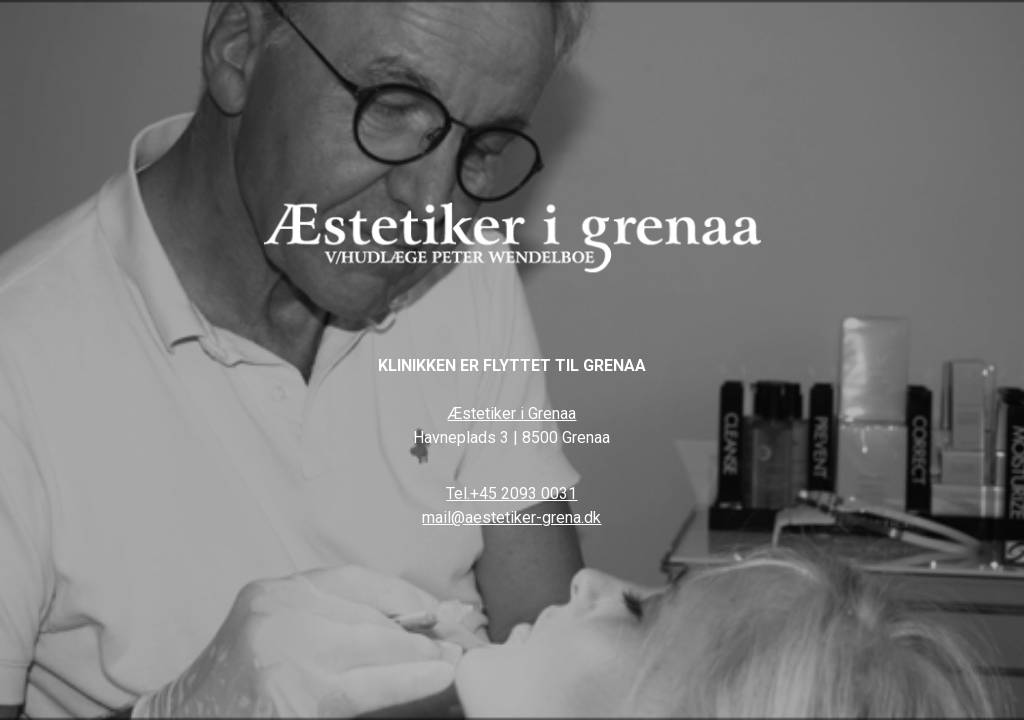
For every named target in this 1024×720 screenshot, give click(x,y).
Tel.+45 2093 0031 (511, 493)
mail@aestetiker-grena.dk (511, 517)
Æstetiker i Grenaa (511, 413)
